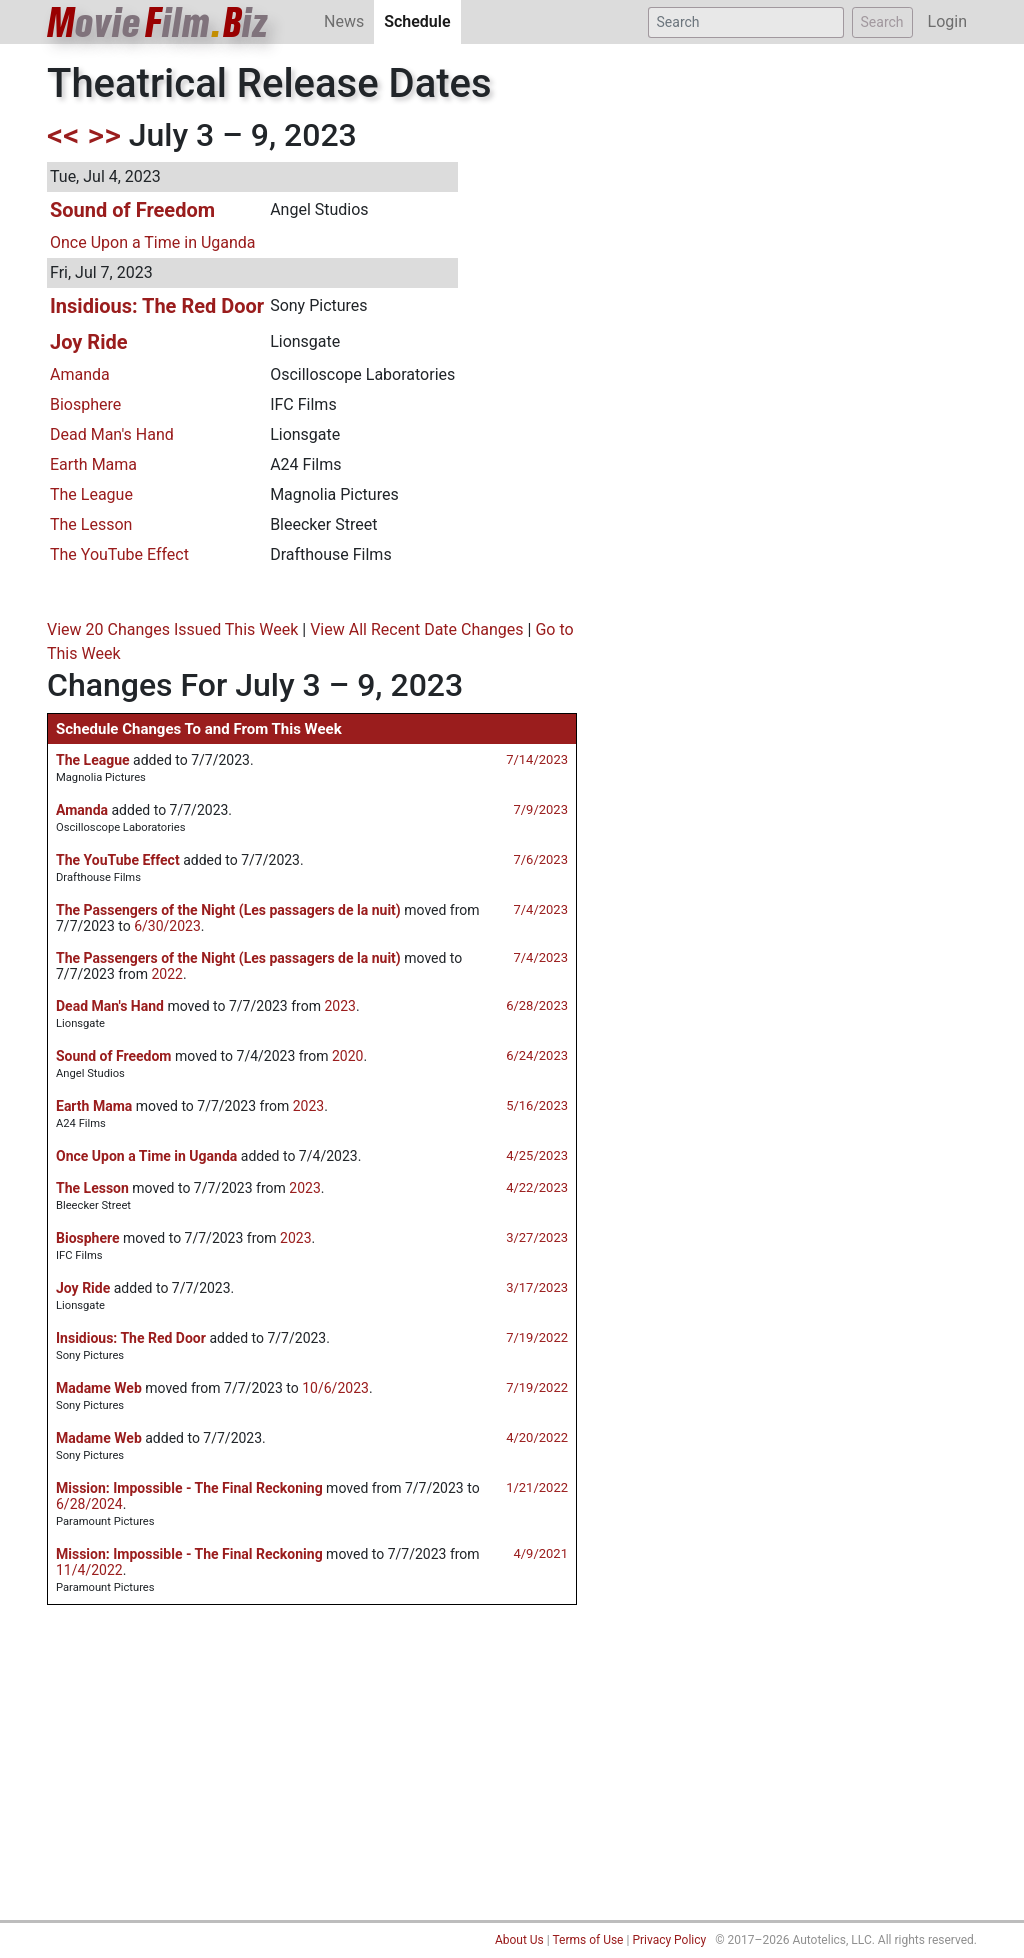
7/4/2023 (540, 909)
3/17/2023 (537, 1287)
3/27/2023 (537, 1237)
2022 (166, 974)
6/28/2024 (89, 1504)
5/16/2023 (537, 1105)
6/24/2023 (537, 1055)
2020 (347, 1056)
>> (104, 135)
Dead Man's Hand (112, 434)
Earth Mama (93, 464)
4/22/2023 (537, 1187)
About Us (519, 1940)
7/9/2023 (540, 809)
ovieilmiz (158, 22)
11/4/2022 (89, 1570)
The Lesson (91, 524)
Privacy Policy (669, 1940)
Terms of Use (587, 1940)
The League (91, 494)
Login (947, 21)
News (344, 21)
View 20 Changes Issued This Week (172, 629)
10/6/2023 (335, 1388)
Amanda (80, 374)
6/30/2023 (167, 926)
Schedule (422, 20)
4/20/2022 (537, 1437)
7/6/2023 (540, 859)
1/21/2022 (537, 1487)
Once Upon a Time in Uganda (153, 242)
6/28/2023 (537, 1005)
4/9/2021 (540, 1553)
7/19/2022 (537, 1337)
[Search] (746, 22)
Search (882, 22)
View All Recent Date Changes (416, 629)
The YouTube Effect (119, 554)
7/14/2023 (537, 759)
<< (63, 135)
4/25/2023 (537, 1155)
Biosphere (85, 404)
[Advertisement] (512, 1770)
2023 (339, 1006)
